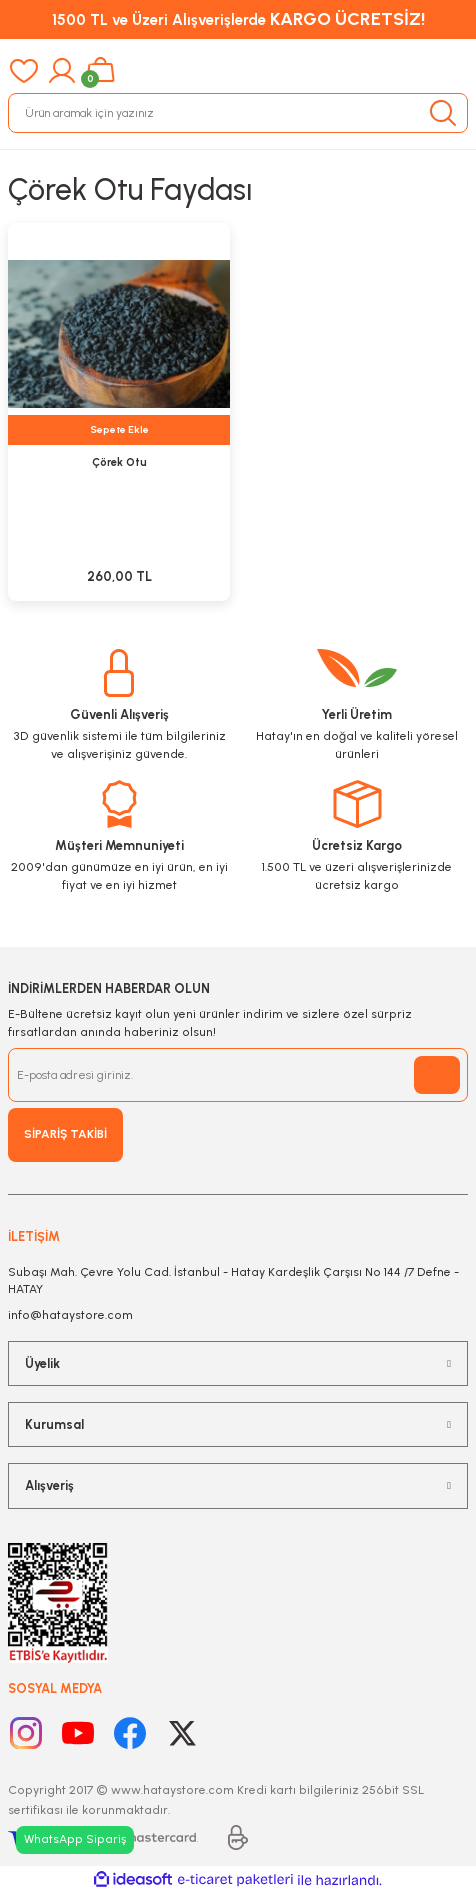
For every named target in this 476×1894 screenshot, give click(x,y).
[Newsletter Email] (238, 1075)
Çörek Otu (119, 462)
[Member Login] (62, 71)
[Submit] (437, 1075)
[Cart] (100, 71)
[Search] (238, 113)
